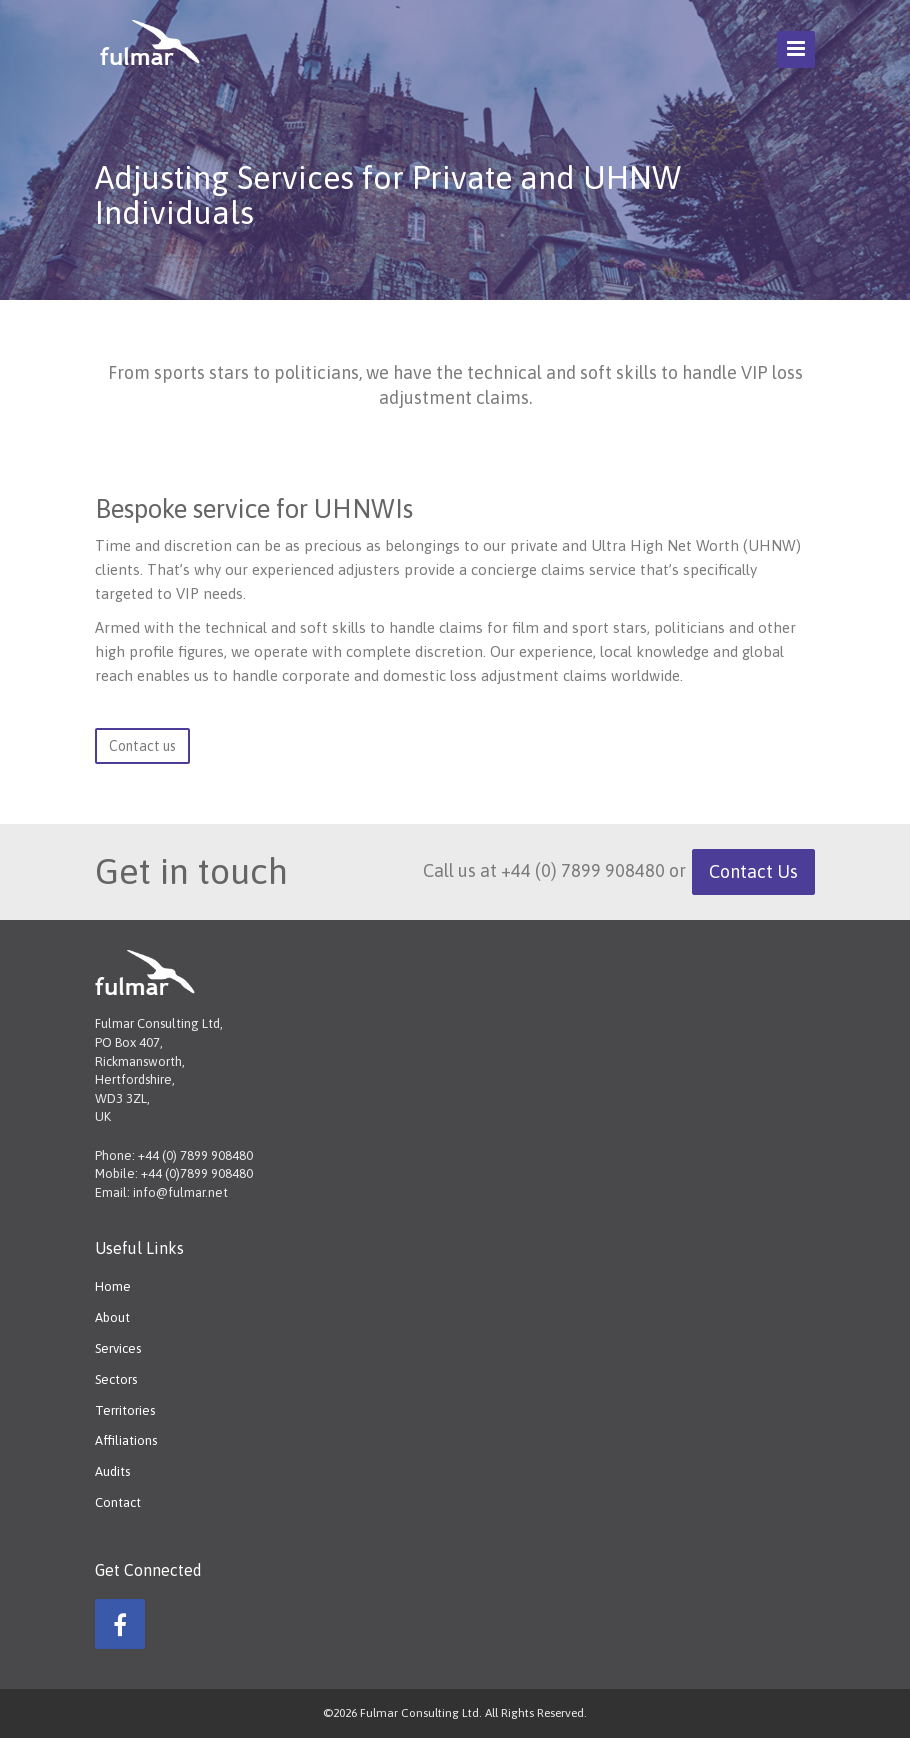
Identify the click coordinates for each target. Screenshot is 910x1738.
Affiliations (126, 1440)
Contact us (142, 746)
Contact (118, 1502)
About (112, 1317)
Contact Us (753, 871)
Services (118, 1348)
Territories (125, 1410)
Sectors (116, 1379)
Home (113, 1286)
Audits (112, 1471)
